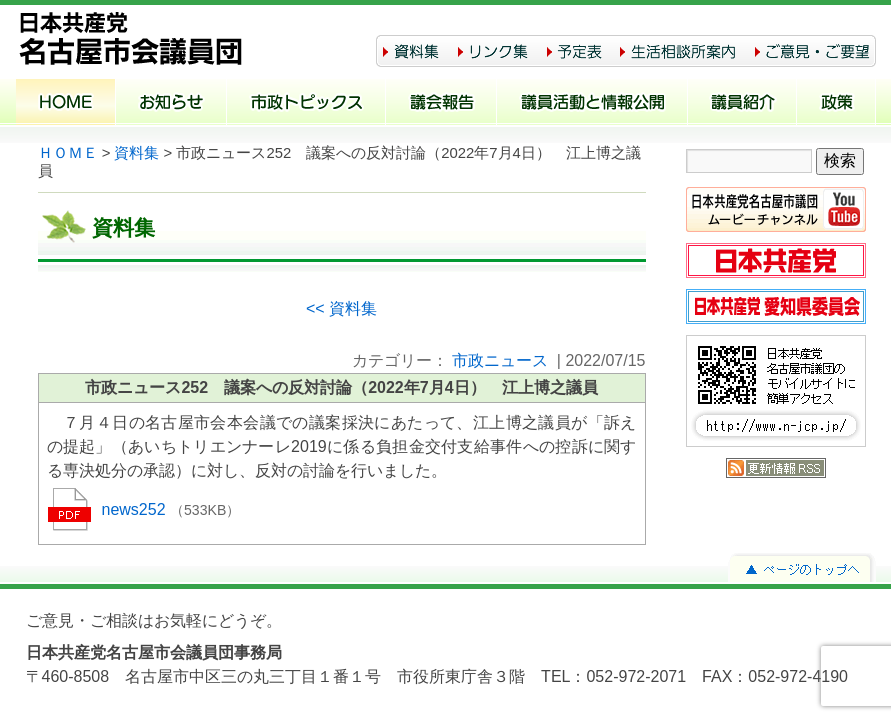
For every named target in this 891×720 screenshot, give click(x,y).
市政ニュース (500, 360)
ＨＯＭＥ (68, 153)
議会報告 (441, 104)
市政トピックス (306, 104)
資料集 (136, 153)
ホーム (66, 104)
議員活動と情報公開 (592, 104)
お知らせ (171, 104)
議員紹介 (742, 104)
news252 (136, 509)
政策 (836, 104)
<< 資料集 (341, 308)
